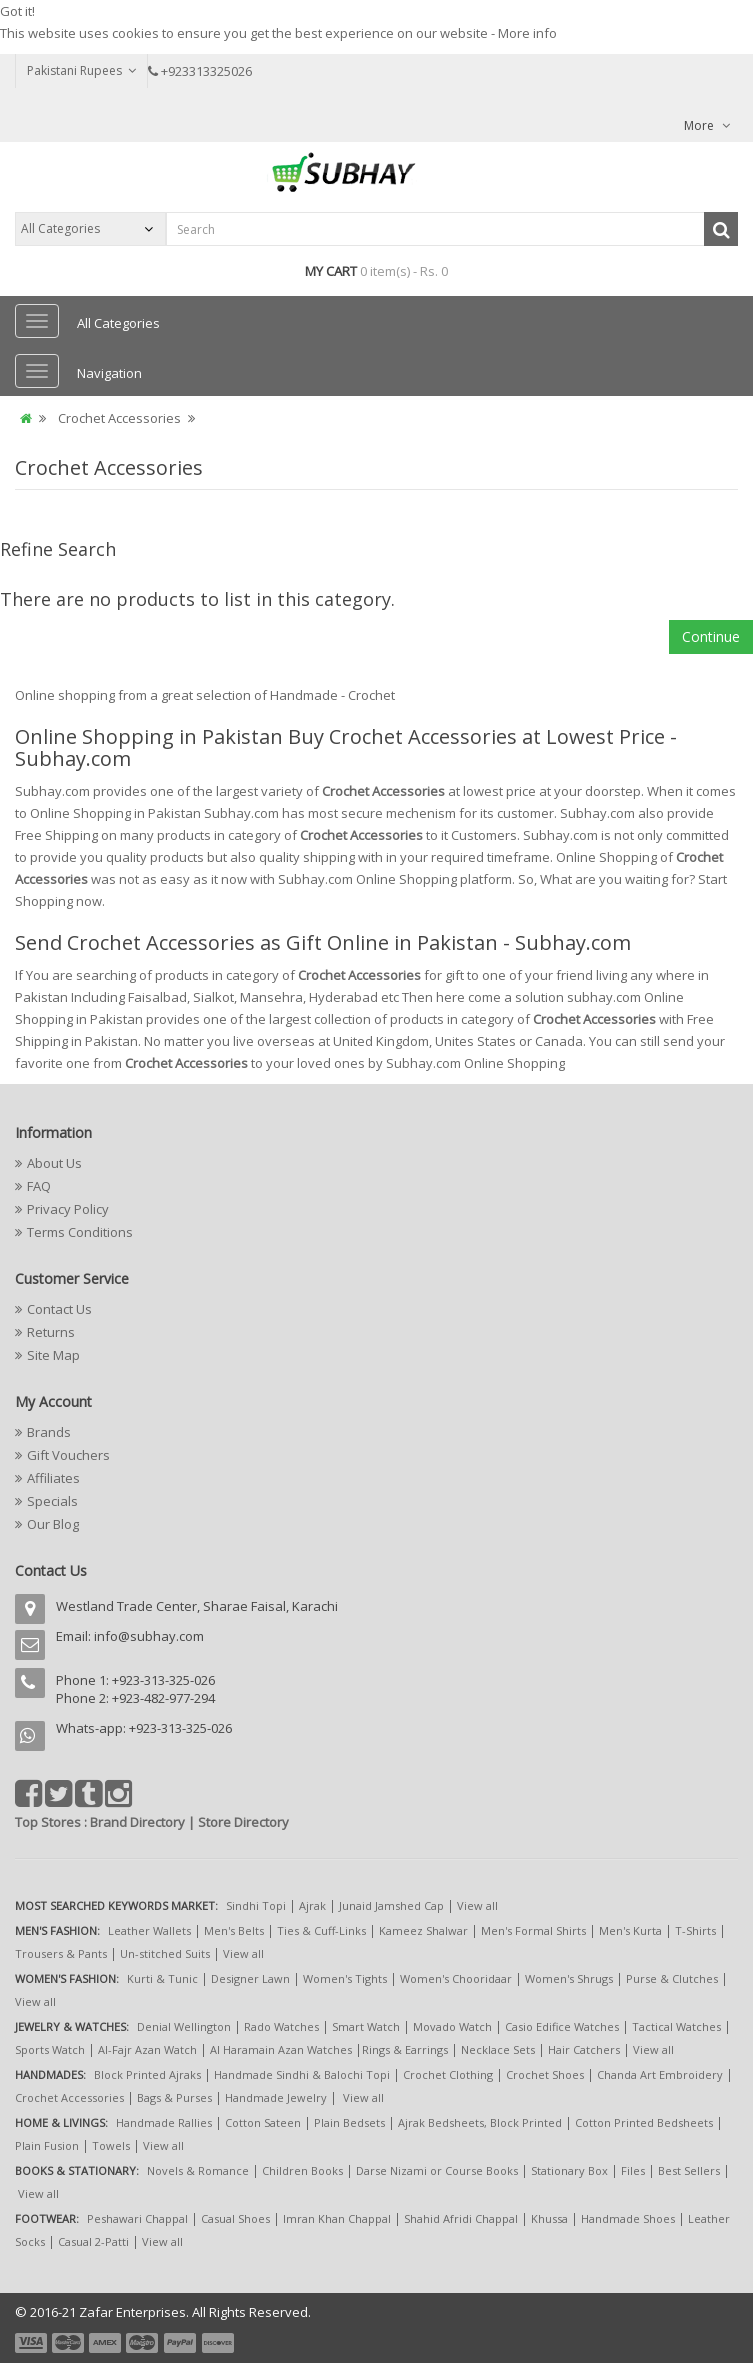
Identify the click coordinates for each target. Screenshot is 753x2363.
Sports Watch (50, 2049)
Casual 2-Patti (93, 2241)
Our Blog (53, 1524)
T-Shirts (695, 1930)
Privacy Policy (68, 1209)
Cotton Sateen (263, 2122)
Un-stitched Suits (165, 1953)
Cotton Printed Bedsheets (644, 2122)
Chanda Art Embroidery (661, 2074)
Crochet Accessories (119, 418)
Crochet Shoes (545, 2074)
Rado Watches (281, 2026)
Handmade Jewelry (276, 2097)
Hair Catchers (584, 2049)
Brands (49, 1432)
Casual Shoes (235, 2218)
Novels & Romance (198, 2170)
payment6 (216, 2343)
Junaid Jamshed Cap (391, 1905)
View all (477, 1905)
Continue (711, 636)
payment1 (33, 2343)
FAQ (39, 1186)
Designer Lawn (250, 1978)
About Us (54, 1163)
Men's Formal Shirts (533, 1930)
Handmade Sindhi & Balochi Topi (302, 2074)
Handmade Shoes (628, 2218)
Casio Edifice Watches (562, 2026)
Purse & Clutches (672, 1978)
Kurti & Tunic (162, 1978)
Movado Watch (452, 2026)
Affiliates (53, 1478)
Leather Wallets (149, 1930)
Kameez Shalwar (423, 1930)
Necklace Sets (498, 2049)
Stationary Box (569, 2170)
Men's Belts (234, 1930)
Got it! (17, 11)
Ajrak (312, 1905)
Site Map (53, 1355)
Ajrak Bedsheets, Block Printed (480, 2122)
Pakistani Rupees (81, 70)
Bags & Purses (174, 2097)
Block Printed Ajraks (147, 2074)
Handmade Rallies (164, 2122)
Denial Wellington (184, 2026)
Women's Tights (345, 1978)
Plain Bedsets (349, 2122)
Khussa (549, 2218)
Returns (51, 1332)
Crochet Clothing (448, 2074)
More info (527, 33)
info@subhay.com (149, 1636)
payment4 (144, 2343)
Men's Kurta (630, 1930)
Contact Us (59, 1309)
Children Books (302, 2170)
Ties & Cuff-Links (321, 1930)
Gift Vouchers (68, 1455)
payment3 (106, 2343)
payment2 (69, 2343)
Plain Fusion (47, 2145)
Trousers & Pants (61, 1953)
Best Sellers (689, 2170)
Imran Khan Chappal (337, 2218)
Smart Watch (366, 2026)
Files (633, 2170)
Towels (111, 2145)
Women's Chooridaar (456, 1978)
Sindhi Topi (256, 1905)
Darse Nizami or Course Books (437, 2170)
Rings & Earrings (405, 2049)
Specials (52, 1501)
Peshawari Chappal (137, 2218)
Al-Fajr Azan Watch (147, 2049)
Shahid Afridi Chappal (461, 2218)
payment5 (180, 2343)
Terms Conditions (80, 1232)
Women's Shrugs (569, 1978)
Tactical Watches (676, 2026)
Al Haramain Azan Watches (281, 2049)
